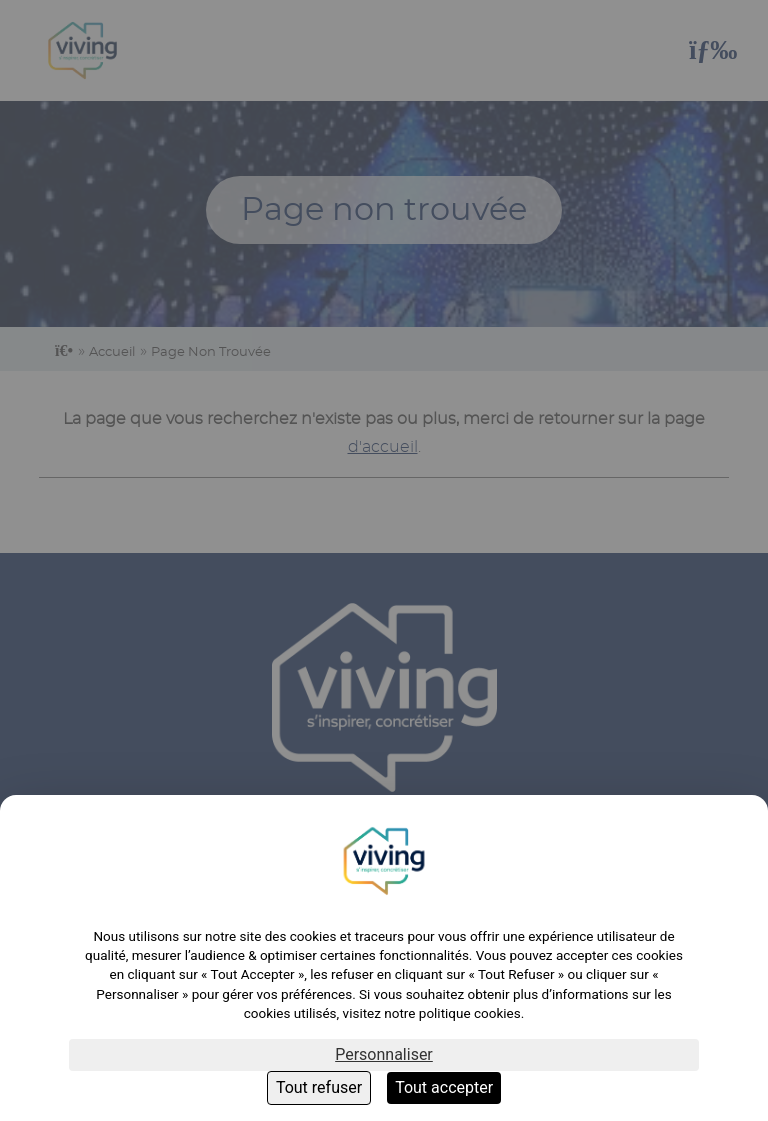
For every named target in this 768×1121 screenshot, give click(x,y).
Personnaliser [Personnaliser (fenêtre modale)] (384, 1054)
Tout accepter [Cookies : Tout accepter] (444, 1087)
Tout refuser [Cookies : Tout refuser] (319, 1087)
